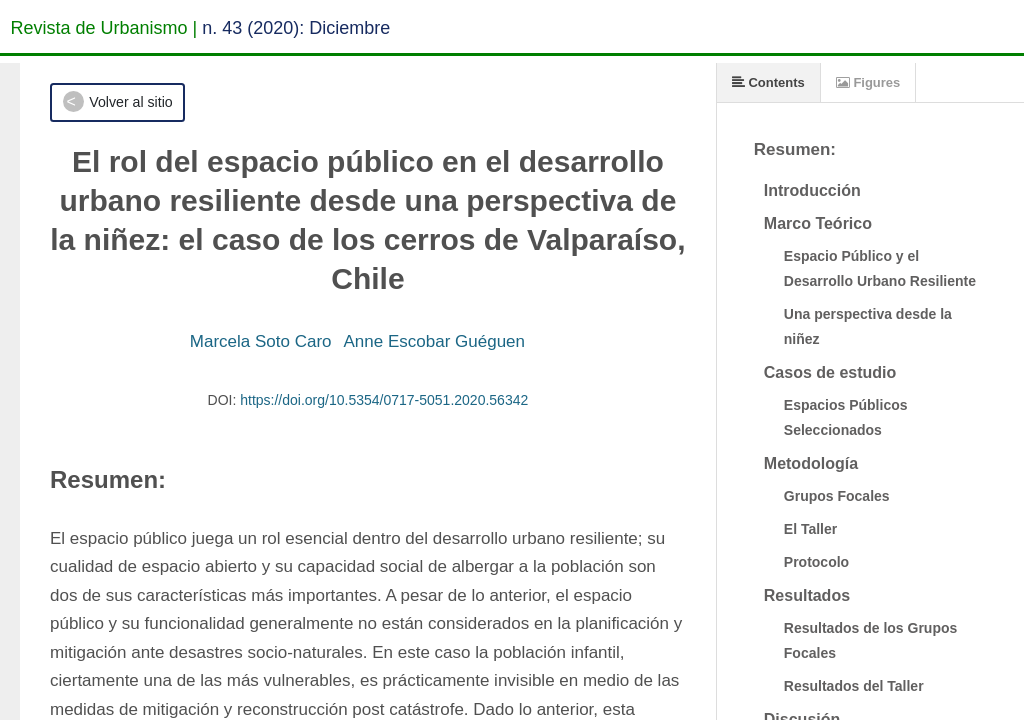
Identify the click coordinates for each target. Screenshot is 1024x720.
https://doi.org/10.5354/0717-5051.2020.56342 (384, 400)
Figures (868, 82)
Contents (768, 82)
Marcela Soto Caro (261, 341)
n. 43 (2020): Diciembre (296, 28)
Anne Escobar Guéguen (434, 341)
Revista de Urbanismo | (104, 28)
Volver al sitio (130, 102)
